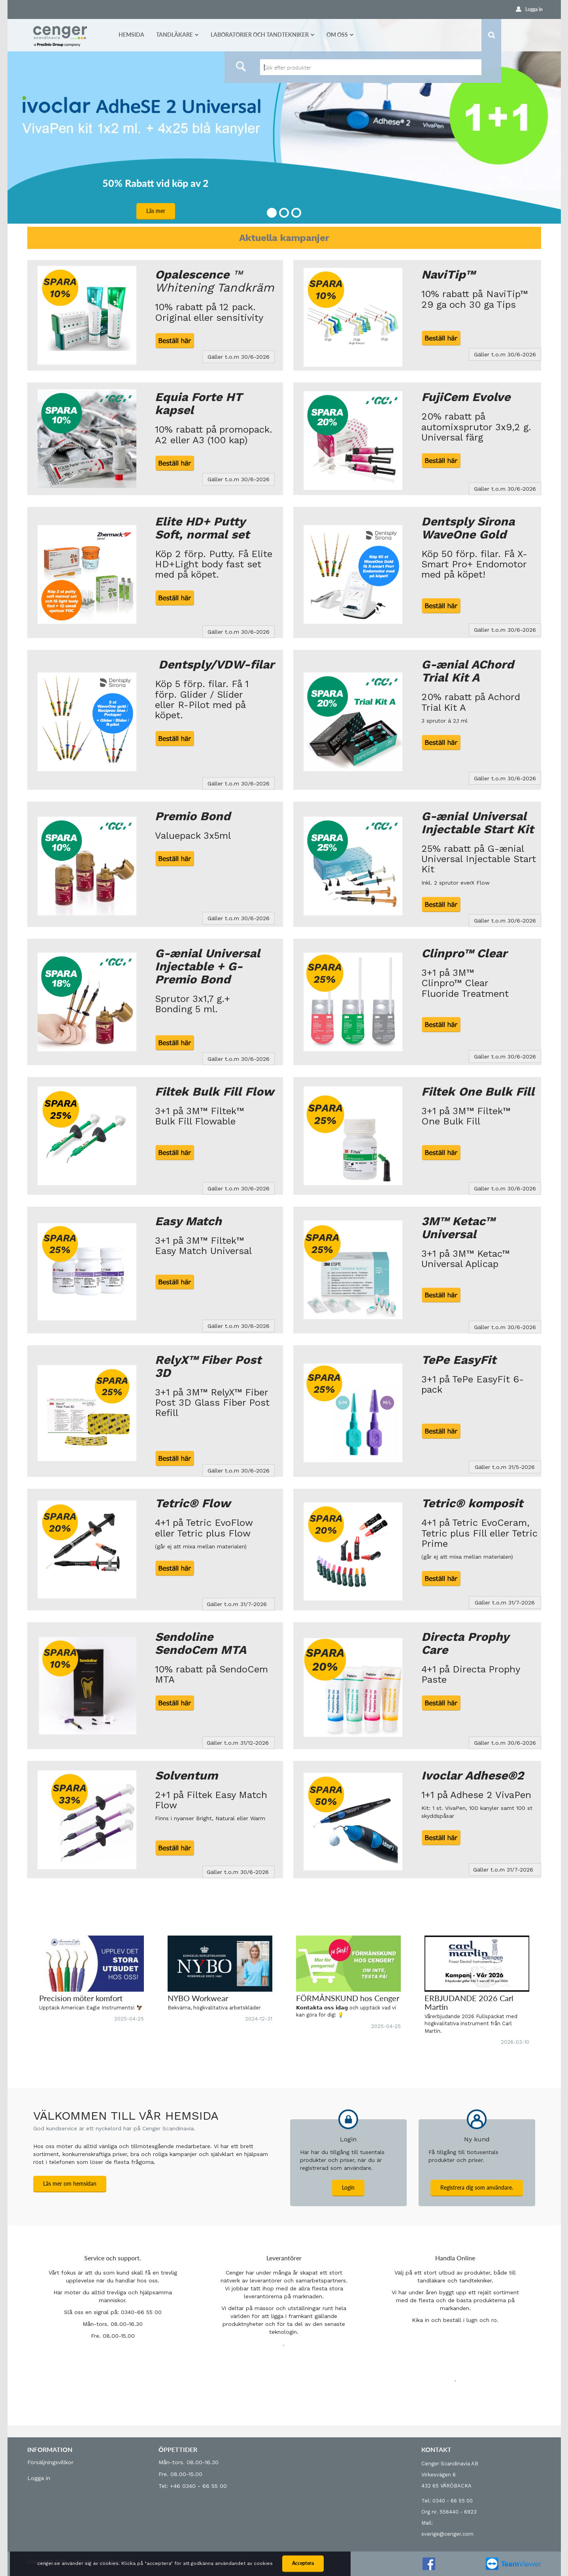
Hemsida (131, 34)
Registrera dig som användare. (476, 2187)
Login (348, 2187)
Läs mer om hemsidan (69, 2183)
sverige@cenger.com (447, 2534)
